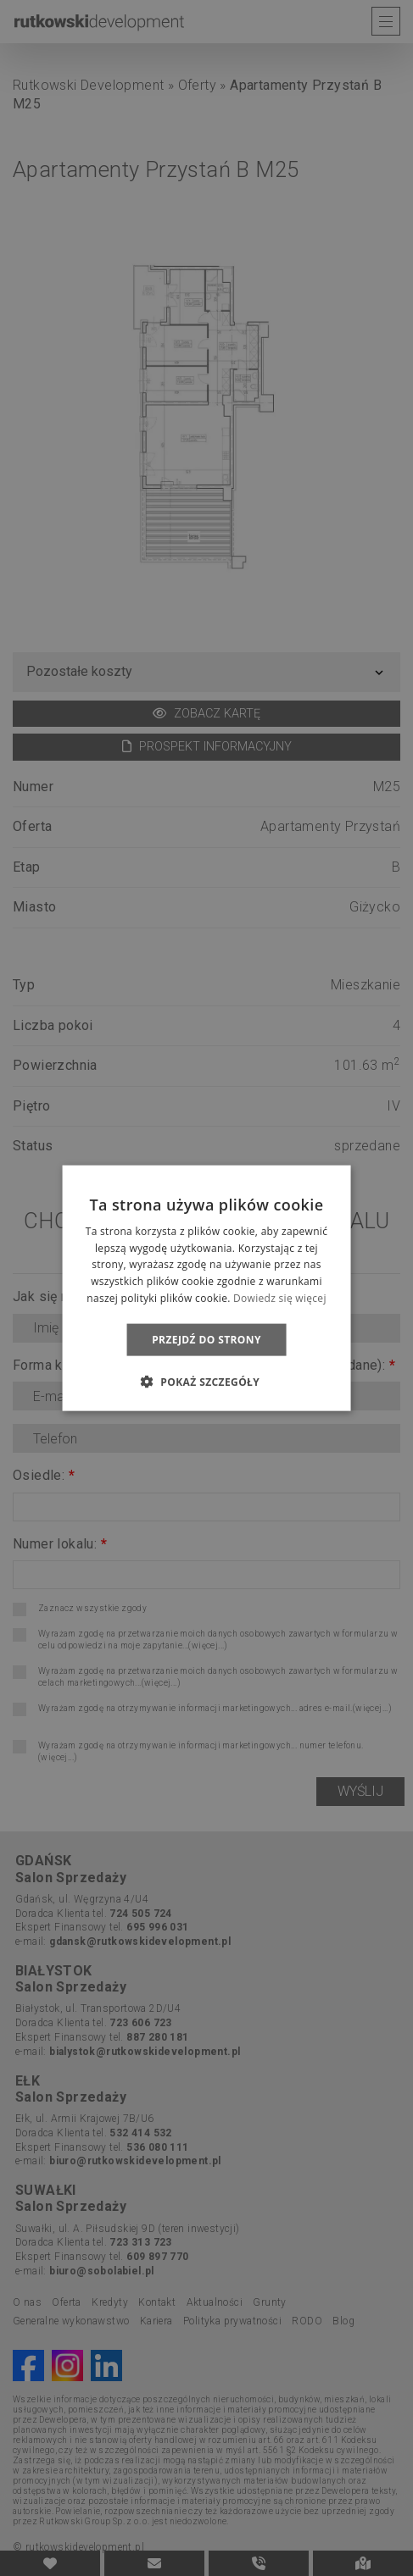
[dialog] (206, 1288)
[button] (206, 1381)
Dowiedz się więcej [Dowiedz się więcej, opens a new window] (279, 1298)
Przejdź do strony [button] (206, 1339)
